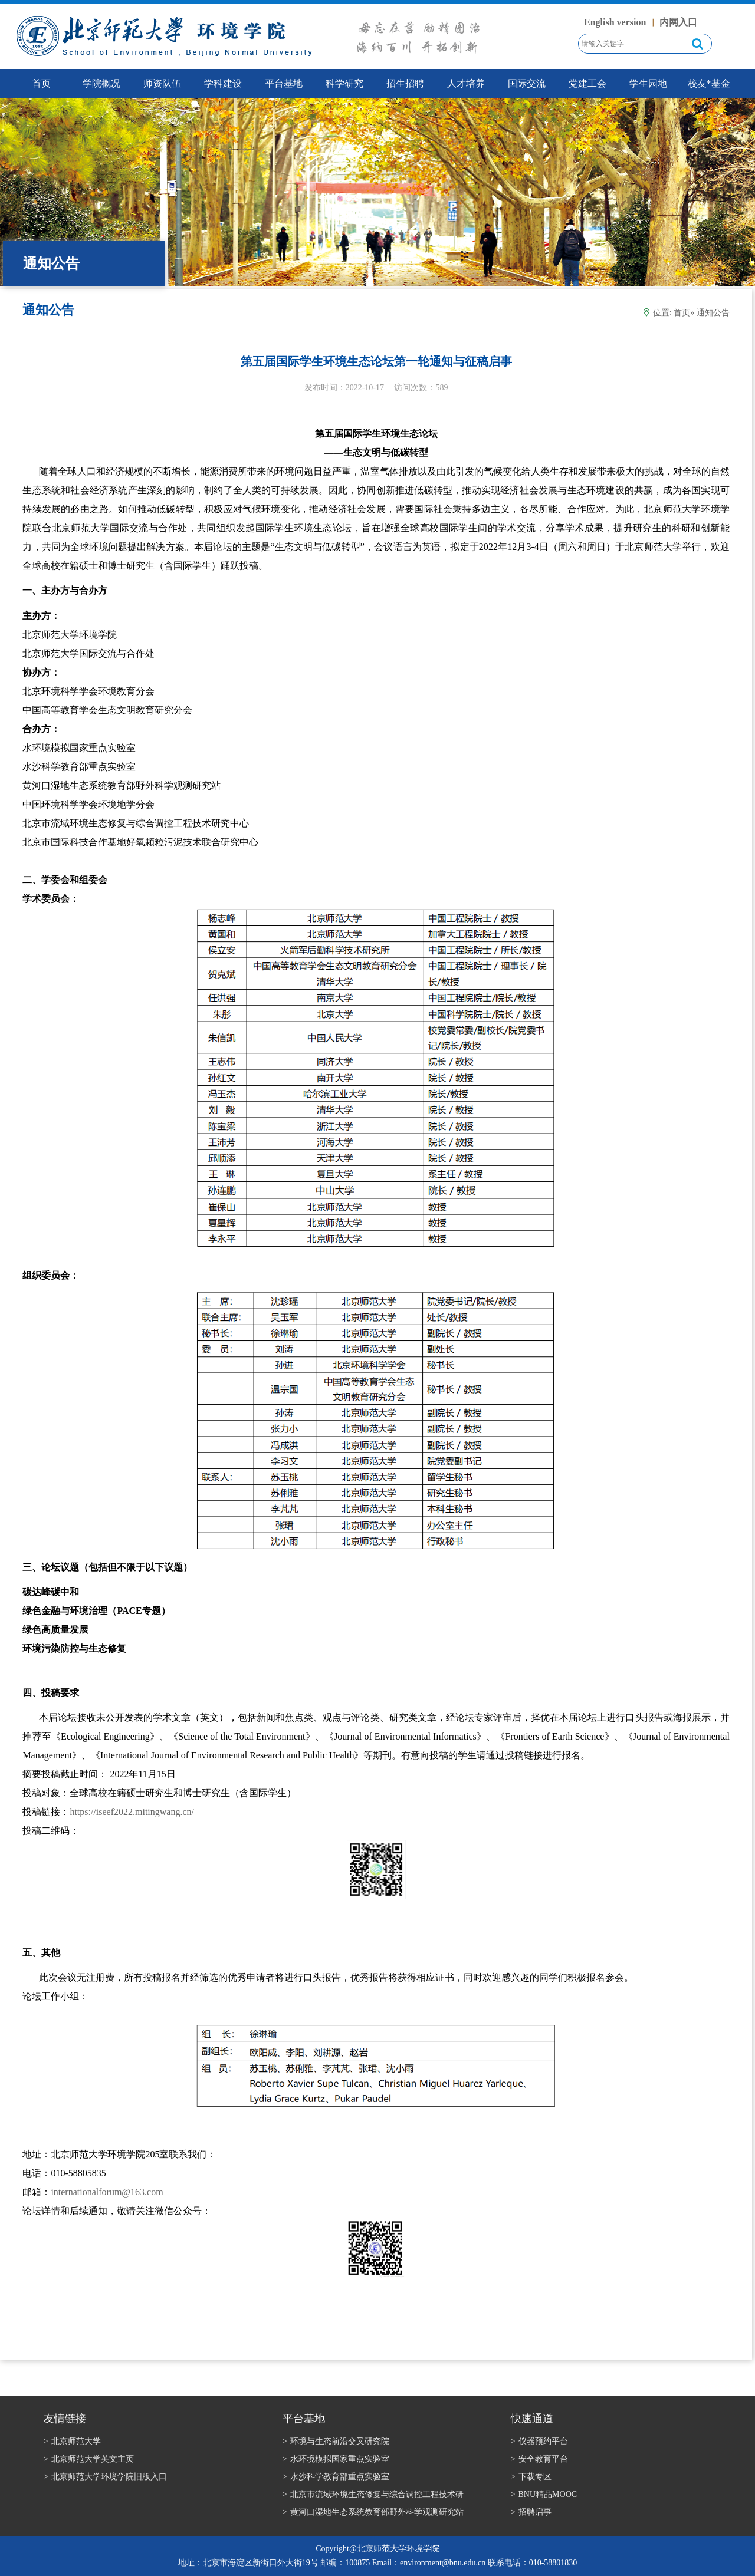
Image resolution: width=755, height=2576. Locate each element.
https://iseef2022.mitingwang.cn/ (132, 1812)
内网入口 (678, 22)
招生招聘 (405, 83)
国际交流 (527, 83)
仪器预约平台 (539, 2441)
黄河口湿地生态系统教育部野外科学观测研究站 (373, 2512)
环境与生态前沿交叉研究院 (336, 2441)
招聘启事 (531, 2512)
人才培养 (466, 83)
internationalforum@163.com (107, 2192)
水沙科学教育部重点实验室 (336, 2476)
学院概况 (101, 83)
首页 (682, 312)
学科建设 (223, 83)
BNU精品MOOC (544, 2494)
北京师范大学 (72, 2441)
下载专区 (531, 2476)
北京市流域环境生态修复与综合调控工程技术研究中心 (373, 2495)
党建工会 (587, 83)
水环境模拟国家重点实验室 (336, 2459)
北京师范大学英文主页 (89, 2459)
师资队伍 (162, 83)
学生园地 (648, 83)
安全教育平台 (539, 2459)
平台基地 (284, 83)
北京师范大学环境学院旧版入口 (105, 2476)
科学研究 (344, 83)
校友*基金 (709, 83)
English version (615, 22)
